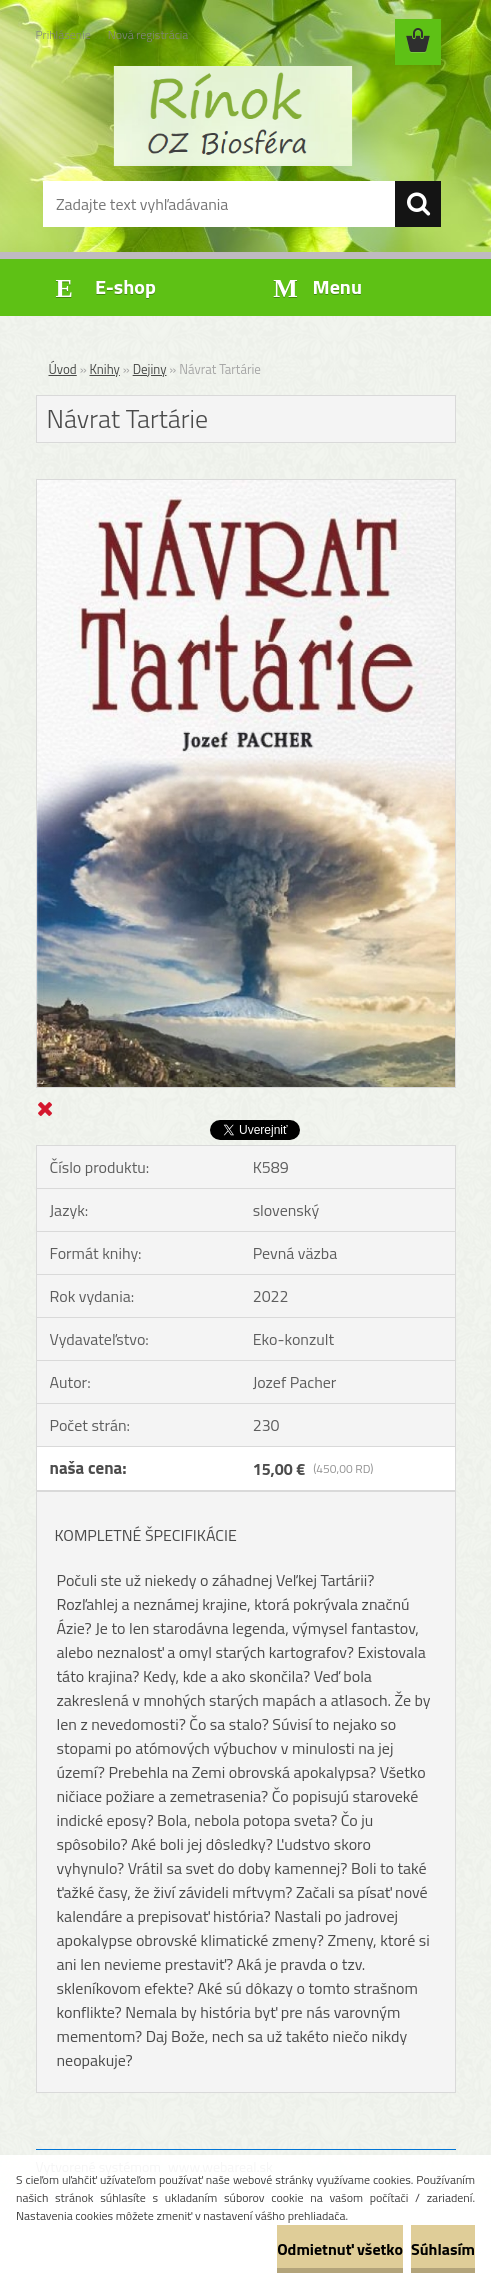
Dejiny (150, 369)
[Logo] (233, 116)
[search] (418, 204)
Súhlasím (443, 2249)
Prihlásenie (63, 34)
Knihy (105, 369)
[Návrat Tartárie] (246, 488)
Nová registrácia (148, 34)
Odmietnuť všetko (340, 2249)
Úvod (63, 369)
